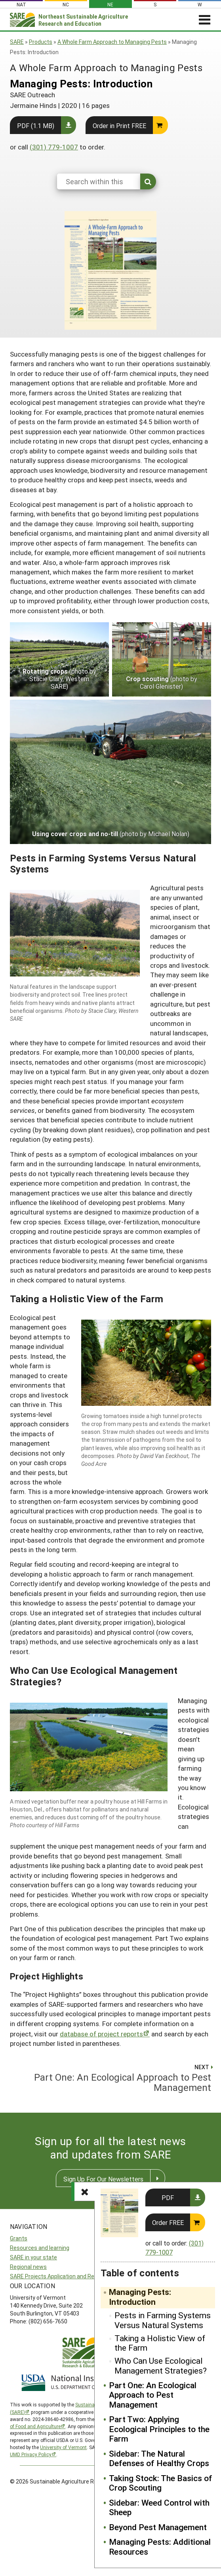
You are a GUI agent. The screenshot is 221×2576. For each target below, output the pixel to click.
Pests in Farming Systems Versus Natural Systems (162, 2320)
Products (40, 41)
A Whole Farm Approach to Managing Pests (112, 41)
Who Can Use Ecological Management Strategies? (160, 2365)
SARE (17, 41)
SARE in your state (33, 2257)
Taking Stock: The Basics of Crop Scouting (160, 2483)
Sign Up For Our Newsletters (103, 2179)
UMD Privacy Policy (30, 2454)
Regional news (28, 2266)
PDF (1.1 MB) (35, 125)
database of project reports (101, 2033)
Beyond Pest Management (158, 2527)
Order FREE (168, 2222)
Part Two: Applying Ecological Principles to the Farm (159, 2428)
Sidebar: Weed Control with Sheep (159, 2507)
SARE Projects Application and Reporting (61, 2276)
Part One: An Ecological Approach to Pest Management (152, 2394)
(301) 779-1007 (54, 146)
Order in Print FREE (119, 125)
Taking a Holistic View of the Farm (159, 2343)
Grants (18, 2238)
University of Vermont (63, 2447)
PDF (168, 2197)
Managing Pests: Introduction (140, 2296)
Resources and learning (39, 2247)
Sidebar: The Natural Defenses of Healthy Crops (159, 2458)
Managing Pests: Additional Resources (160, 2546)
